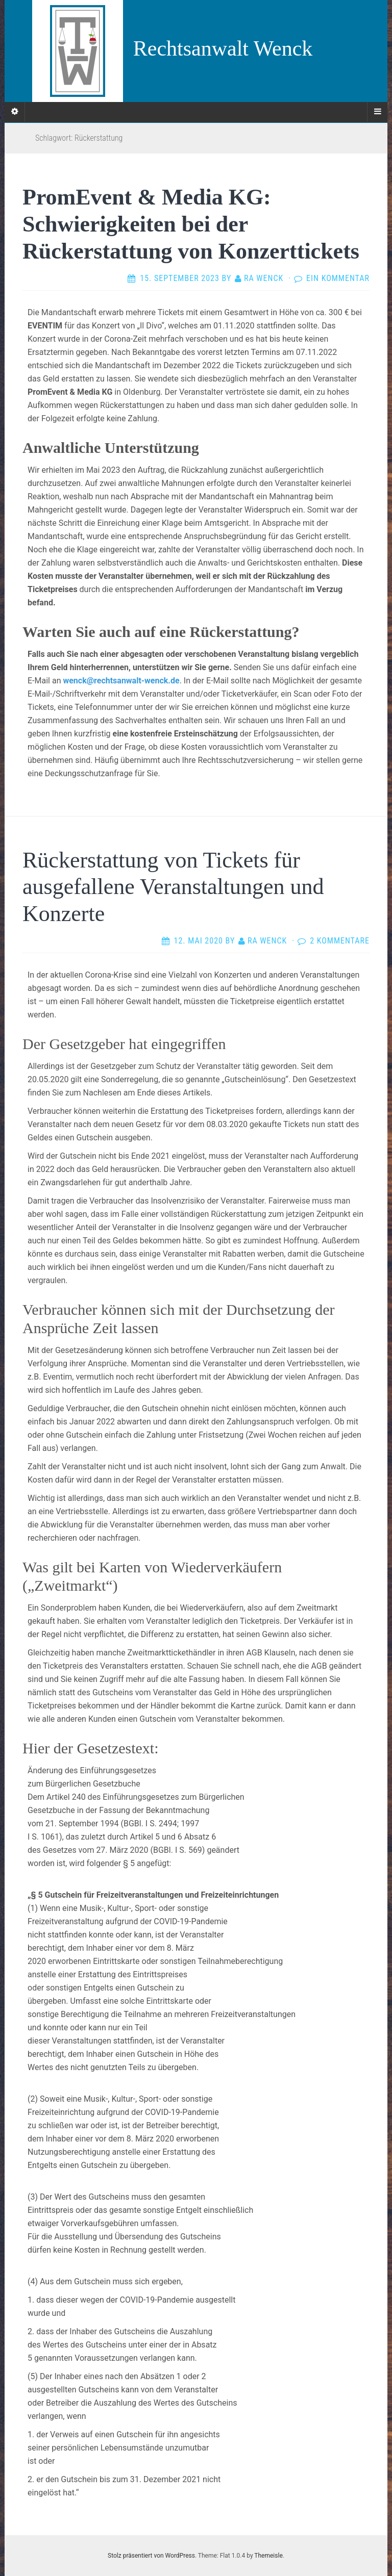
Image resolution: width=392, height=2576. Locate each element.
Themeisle (268, 2555)
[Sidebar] (15, 111)
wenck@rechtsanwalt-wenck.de (121, 680)
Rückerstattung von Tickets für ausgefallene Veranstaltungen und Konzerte (173, 887)
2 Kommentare (340, 941)
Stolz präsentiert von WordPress (151, 2555)
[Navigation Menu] (377, 111)
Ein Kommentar (338, 278)
